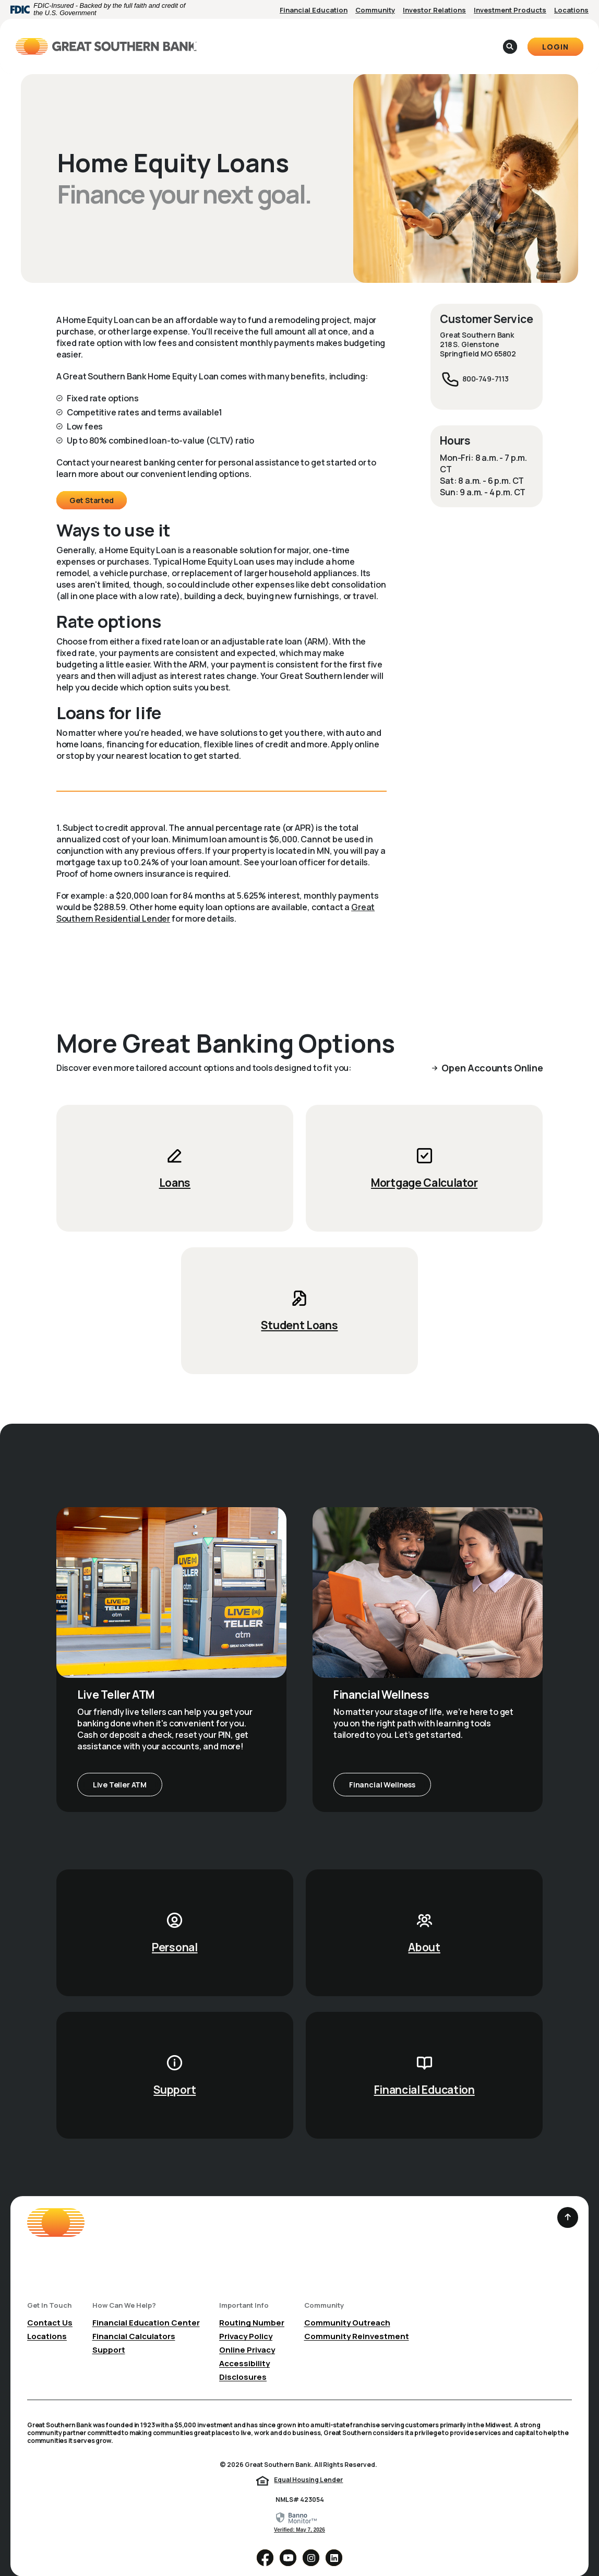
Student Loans (299, 1309)
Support (174, 2073)
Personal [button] (253, 37)
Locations (571, 10)
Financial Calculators (133, 2320)
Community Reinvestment (356, 2320)
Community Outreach (347, 2306)
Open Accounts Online (492, 1051)
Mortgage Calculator (424, 1166)
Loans (174, 1166)
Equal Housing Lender (308, 2463)
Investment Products (510, 10)
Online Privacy (247, 2333)
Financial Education (314, 10)
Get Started (91, 484)
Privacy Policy (245, 2320)
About (424, 1931)
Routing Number (251, 2306)
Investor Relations (434, 10)
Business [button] (308, 37)
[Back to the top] (567, 2201)
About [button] (357, 37)
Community (375, 10)
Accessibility (244, 2347)
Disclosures (243, 2360)
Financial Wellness (382, 1768)
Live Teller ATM (120, 1768)
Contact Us (50, 2306)
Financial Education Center (146, 2306)
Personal (175, 1931)
